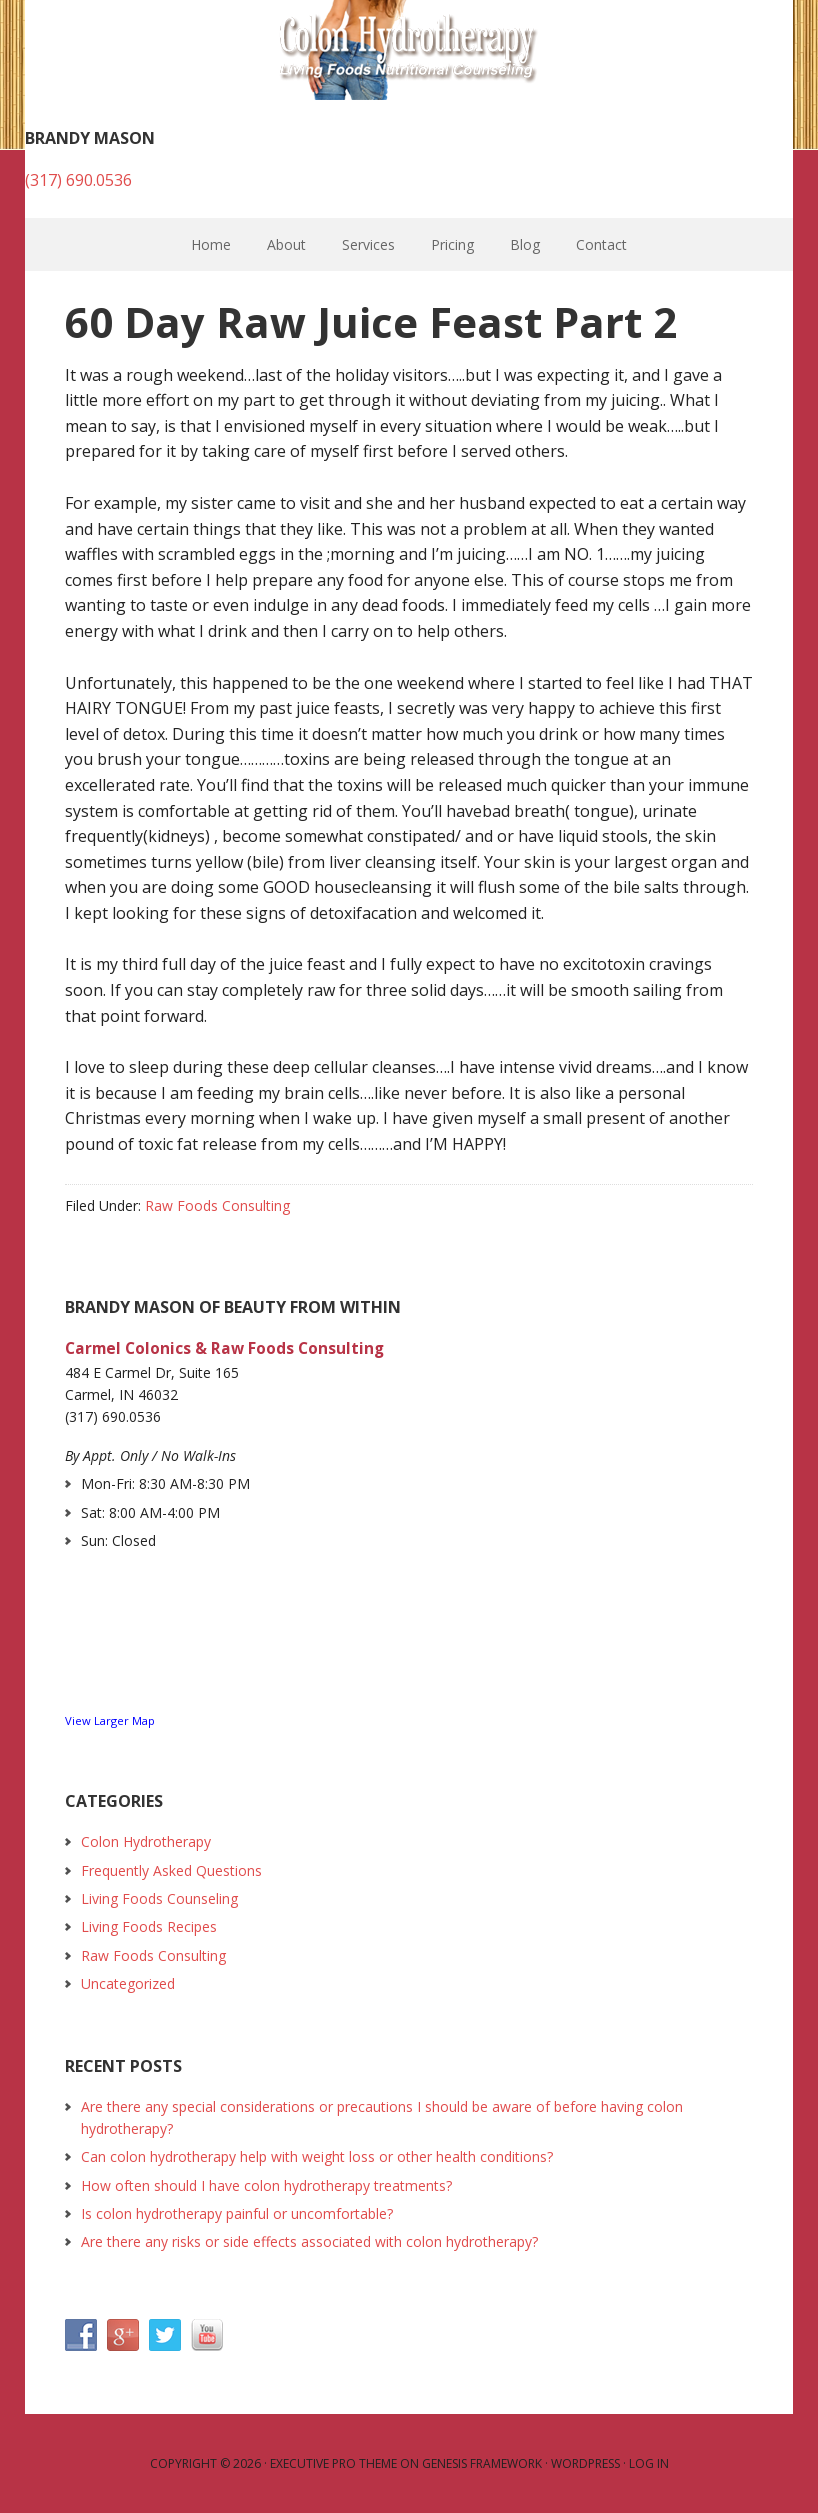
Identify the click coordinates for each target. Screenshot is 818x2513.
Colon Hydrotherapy (146, 1841)
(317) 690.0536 (78, 180)
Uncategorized (128, 1983)
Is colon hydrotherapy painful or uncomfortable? (237, 2213)
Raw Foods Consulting (217, 1205)
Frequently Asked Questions (171, 1870)
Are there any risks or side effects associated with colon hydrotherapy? (309, 2241)
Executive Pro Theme (333, 2463)
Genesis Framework (482, 2463)
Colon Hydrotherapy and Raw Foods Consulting (409, 50)
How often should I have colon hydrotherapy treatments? (266, 2185)
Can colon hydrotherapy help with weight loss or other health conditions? (317, 2156)
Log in (649, 2463)
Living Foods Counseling (159, 1898)
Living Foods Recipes (149, 1926)
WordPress (585, 2463)
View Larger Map (110, 1720)
